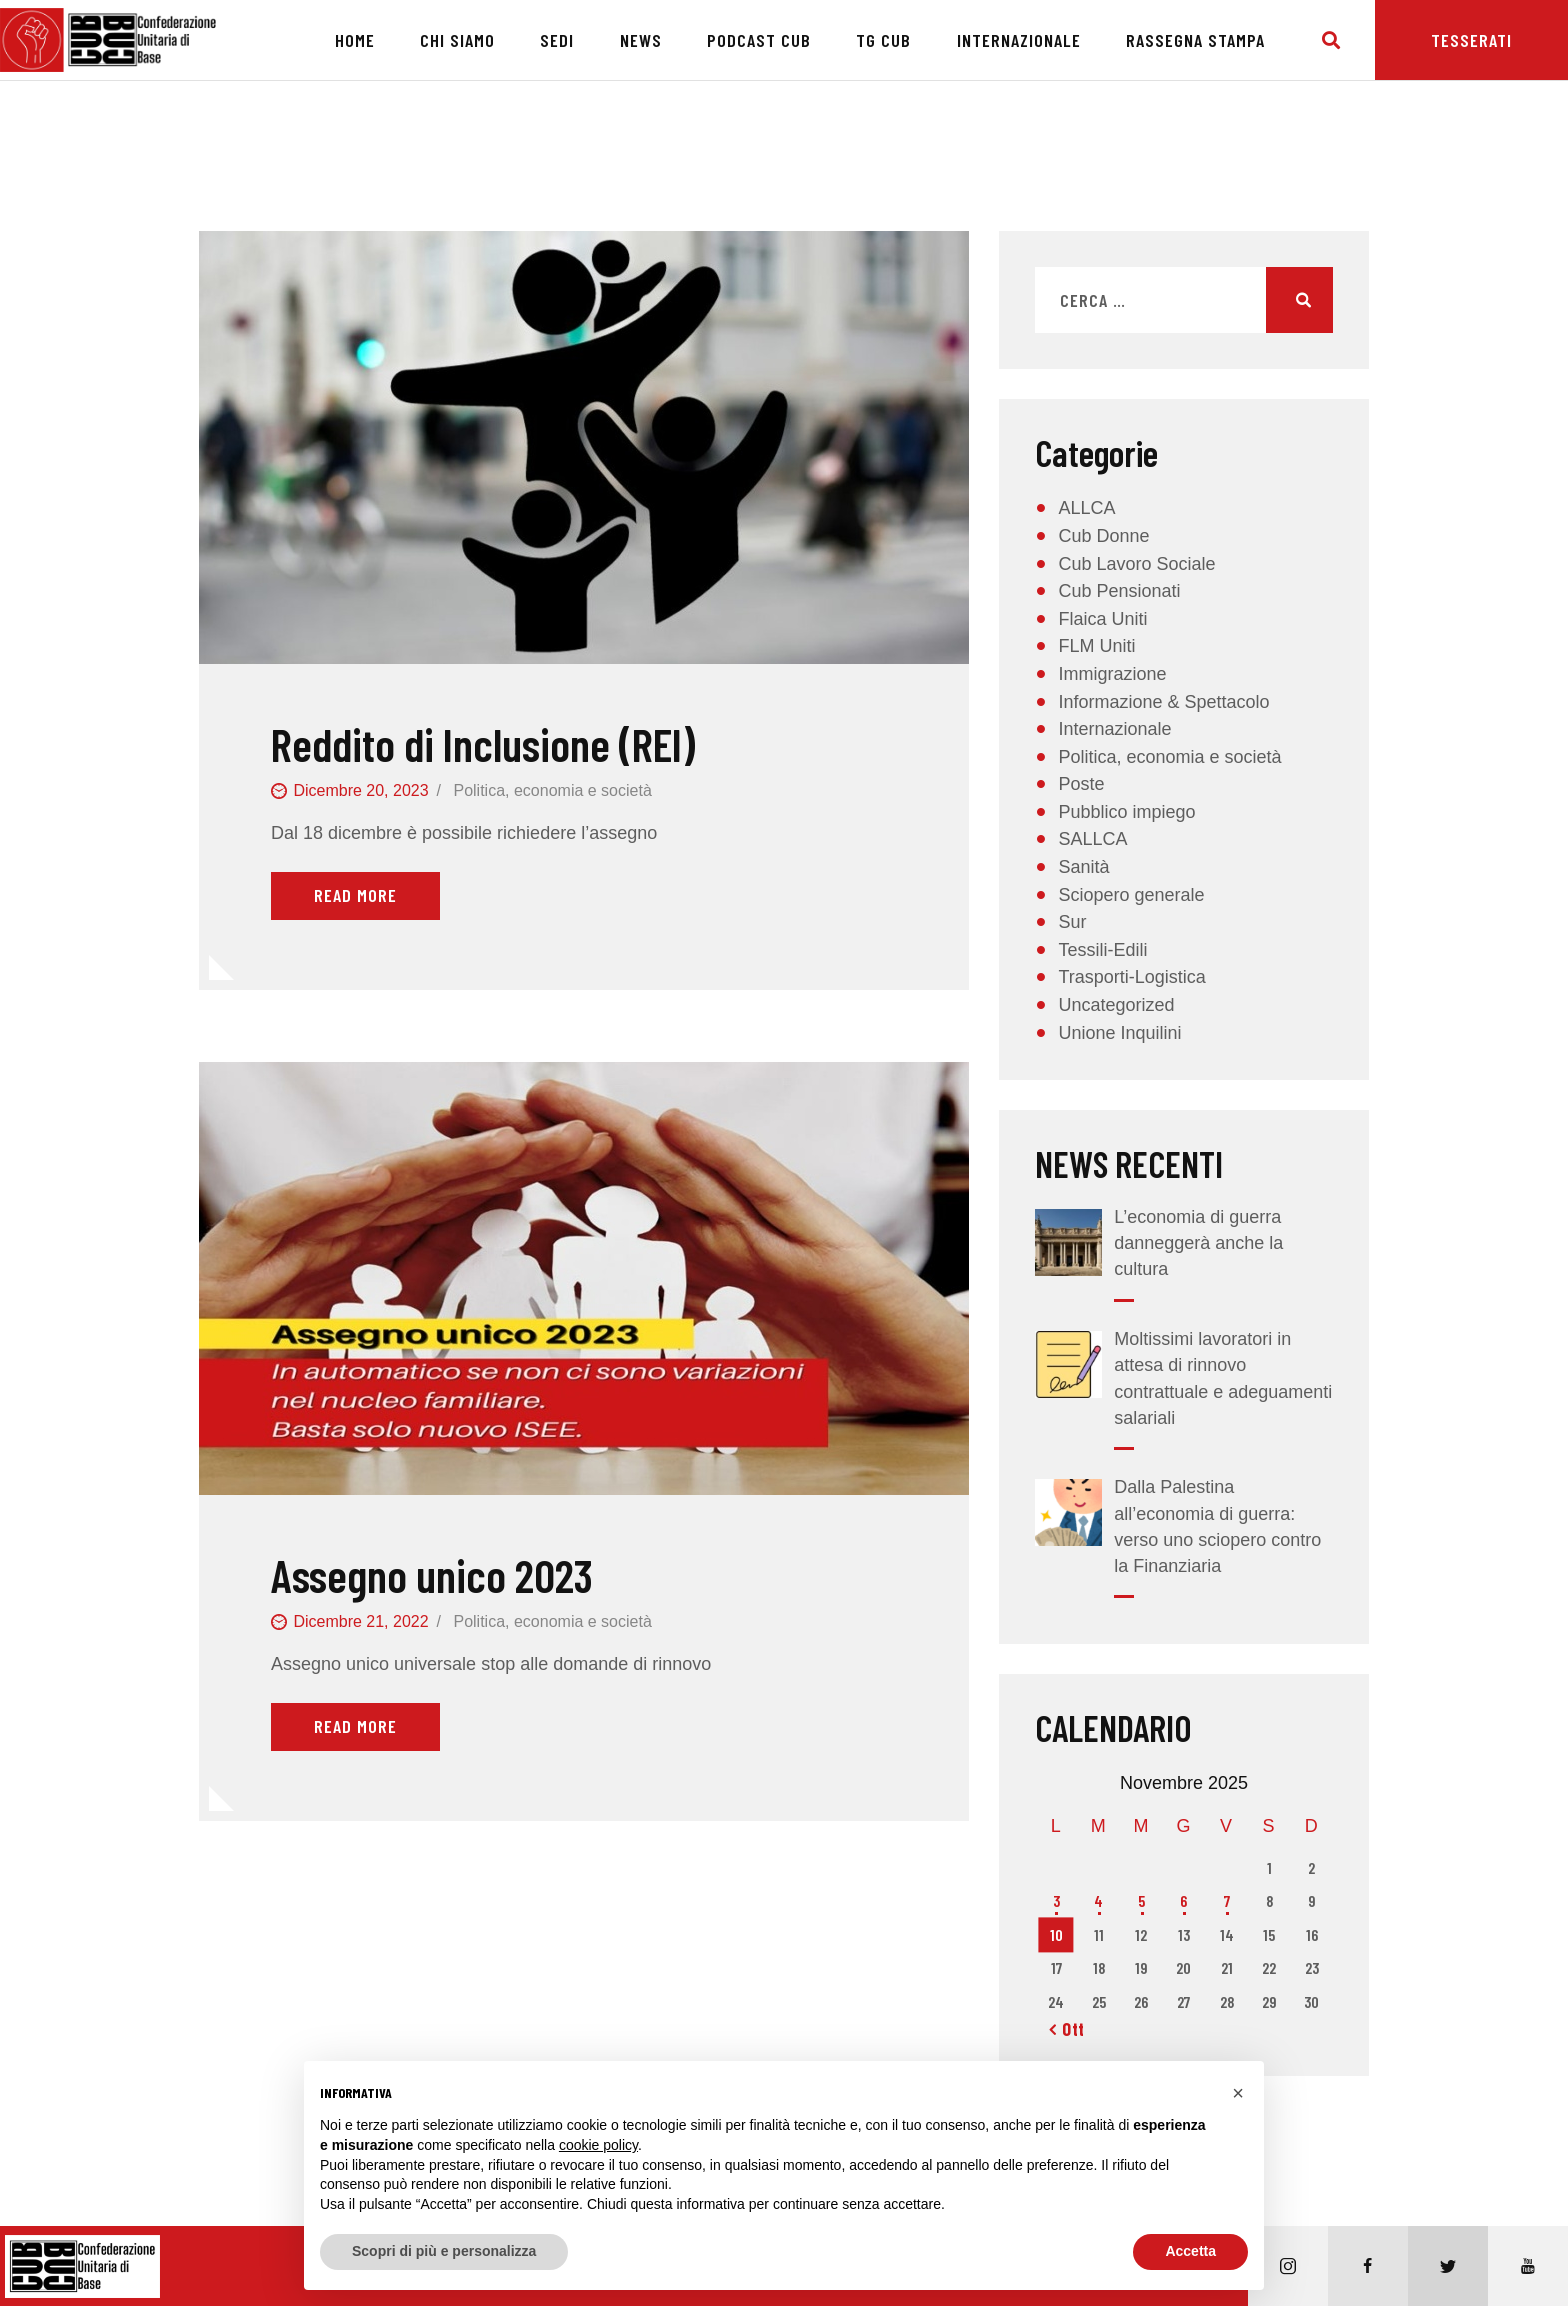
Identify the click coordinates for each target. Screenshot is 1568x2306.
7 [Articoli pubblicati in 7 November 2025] (1227, 1900)
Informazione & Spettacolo (1163, 702)
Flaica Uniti (1102, 619)
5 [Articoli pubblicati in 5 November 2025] (1141, 1900)
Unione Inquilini (1119, 1033)
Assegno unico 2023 (432, 1575)
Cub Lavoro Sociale (1136, 564)
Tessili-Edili (1102, 950)
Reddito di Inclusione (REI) (483, 744)
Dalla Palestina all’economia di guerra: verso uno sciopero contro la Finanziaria (1217, 1526)
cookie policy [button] (598, 2145)
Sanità (1083, 867)
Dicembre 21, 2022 (360, 1621)
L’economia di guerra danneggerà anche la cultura (1198, 1243)
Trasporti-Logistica (1131, 977)
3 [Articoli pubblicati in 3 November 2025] (1056, 1900)
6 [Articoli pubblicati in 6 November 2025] (1183, 1900)
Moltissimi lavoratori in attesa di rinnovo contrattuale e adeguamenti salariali (1223, 1378)
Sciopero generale (1131, 895)
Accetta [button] (1190, 2251)
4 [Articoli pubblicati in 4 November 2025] (1098, 1900)
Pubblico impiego (1126, 812)
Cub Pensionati (1119, 591)
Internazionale (1114, 729)
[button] (1238, 2093)
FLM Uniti (1096, 646)
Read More (355, 895)
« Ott (1067, 2029)
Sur (1072, 922)
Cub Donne (1103, 536)
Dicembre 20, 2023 (360, 790)
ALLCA (1086, 508)
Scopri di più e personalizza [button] (444, 2251)
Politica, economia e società (552, 790)
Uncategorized (1116, 1005)
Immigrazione (1112, 674)
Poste (1081, 784)
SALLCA (1092, 839)
